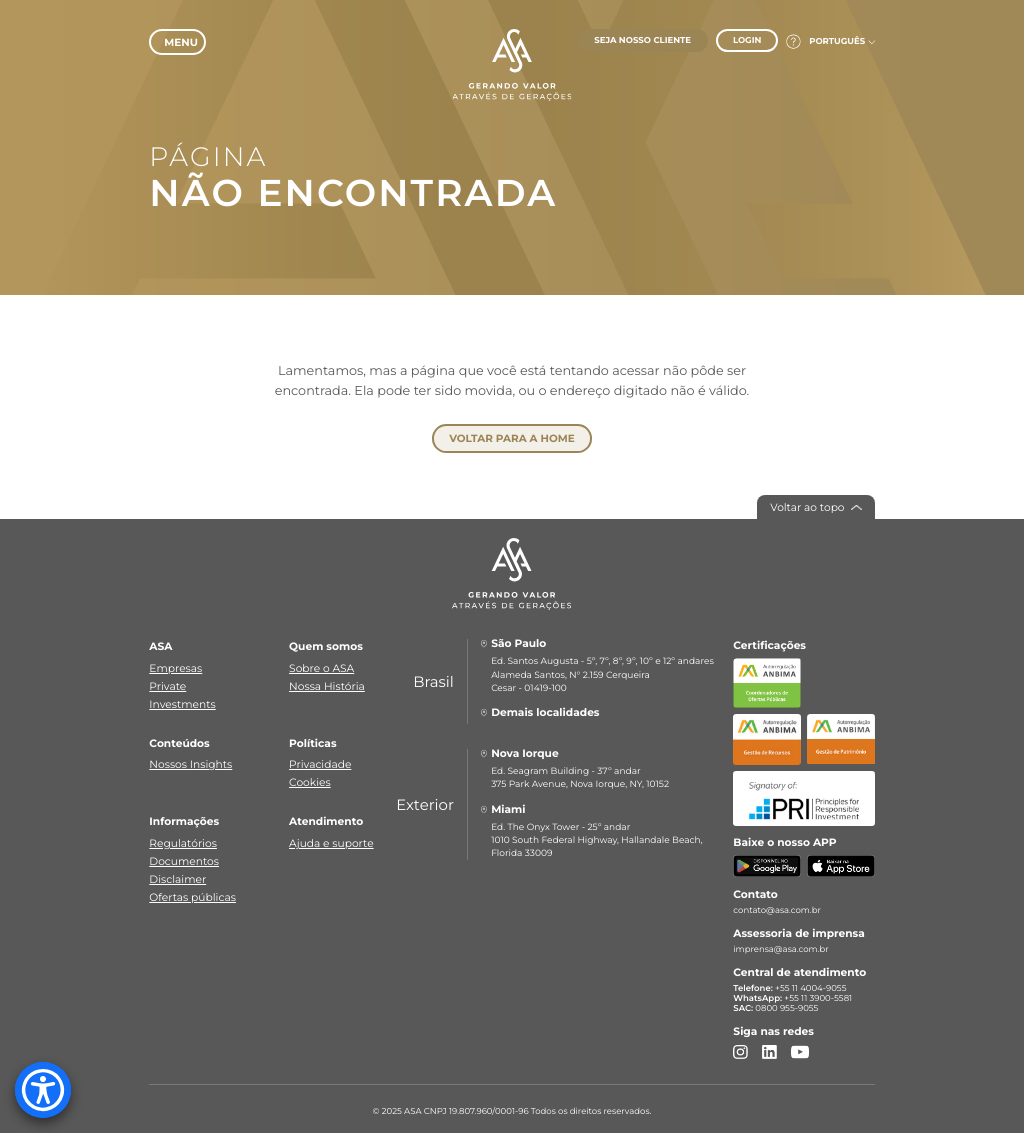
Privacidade (320, 759)
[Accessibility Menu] (43, 1090)
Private (167, 680)
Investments (182, 698)
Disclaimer (177, 874)
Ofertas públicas (192, 891)
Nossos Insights (190, 759)
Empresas (175, 662)
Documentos (184, 856)
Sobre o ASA (321, 662)
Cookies (310, 777)
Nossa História (327, 680)
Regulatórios (183, 838)
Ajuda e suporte (331, 838)
